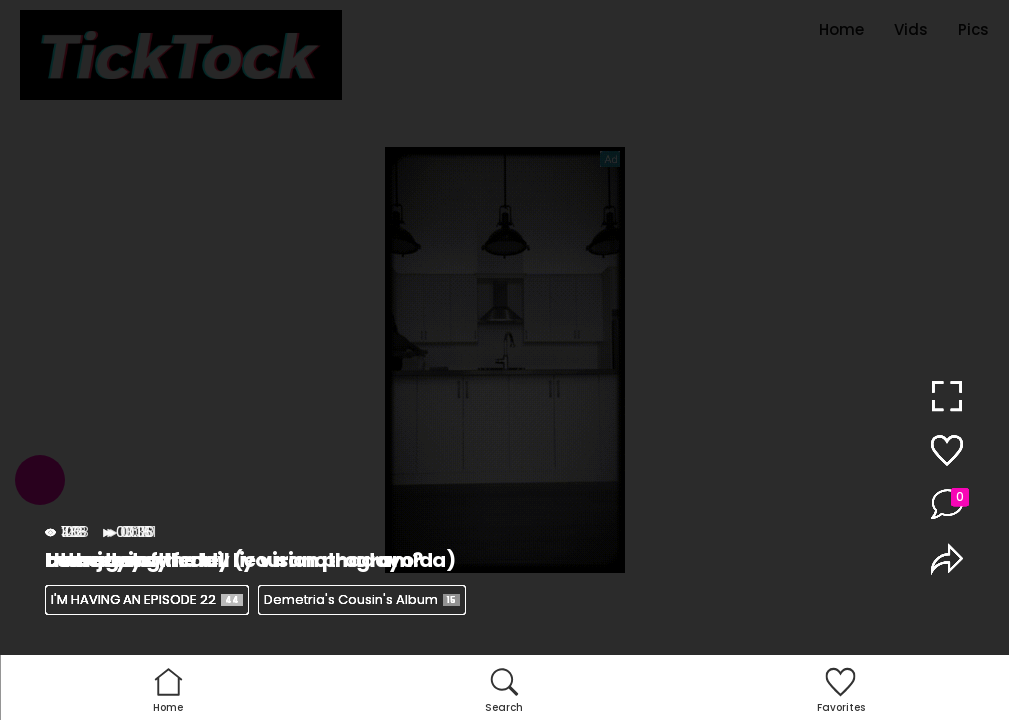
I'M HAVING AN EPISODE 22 (147, 599)
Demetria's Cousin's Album (362, 599)
